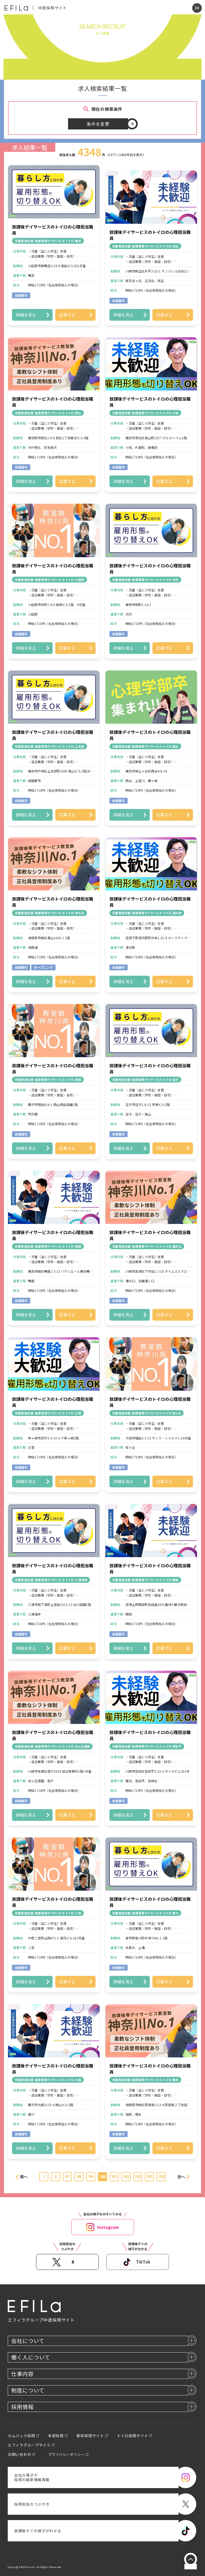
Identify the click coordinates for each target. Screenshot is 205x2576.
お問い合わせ (19, 2454)
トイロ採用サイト (132, 2435)
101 (114, 2177)
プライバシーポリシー (66, 2454)
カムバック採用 (21, 2435)
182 (161, 2177)
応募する (67, 315)
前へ (23, 2177)
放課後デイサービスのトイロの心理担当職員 (52, 229)
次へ (181, 2177)
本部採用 (56, 2435)
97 (67, 2177)
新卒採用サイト (90, 2435)
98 (79, 2177)
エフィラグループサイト (29, 2445)
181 (149, 2177)
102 (126, 2177)
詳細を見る (26, 315)
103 (138, 2177)
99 (91, 2177)
